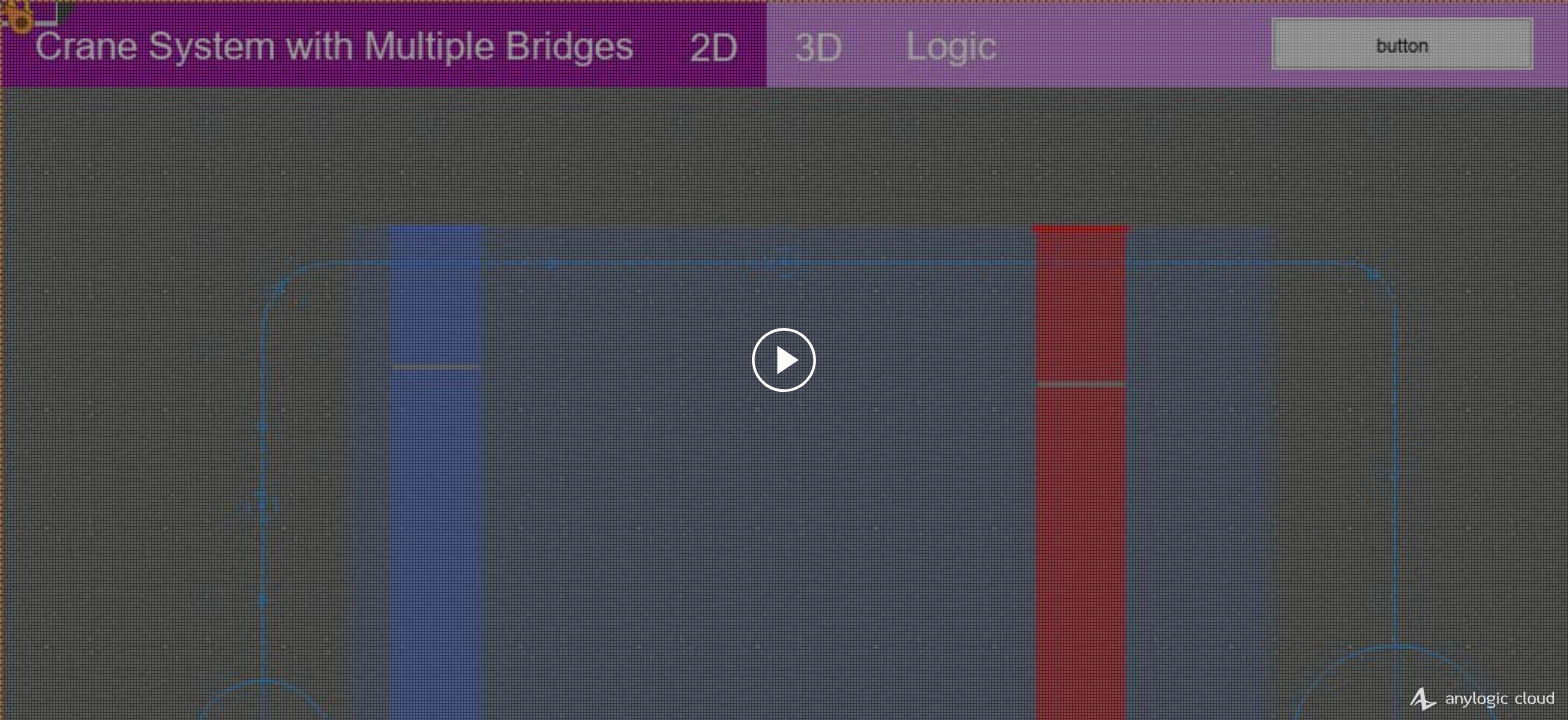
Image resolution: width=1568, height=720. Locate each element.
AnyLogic (1475, 699)
